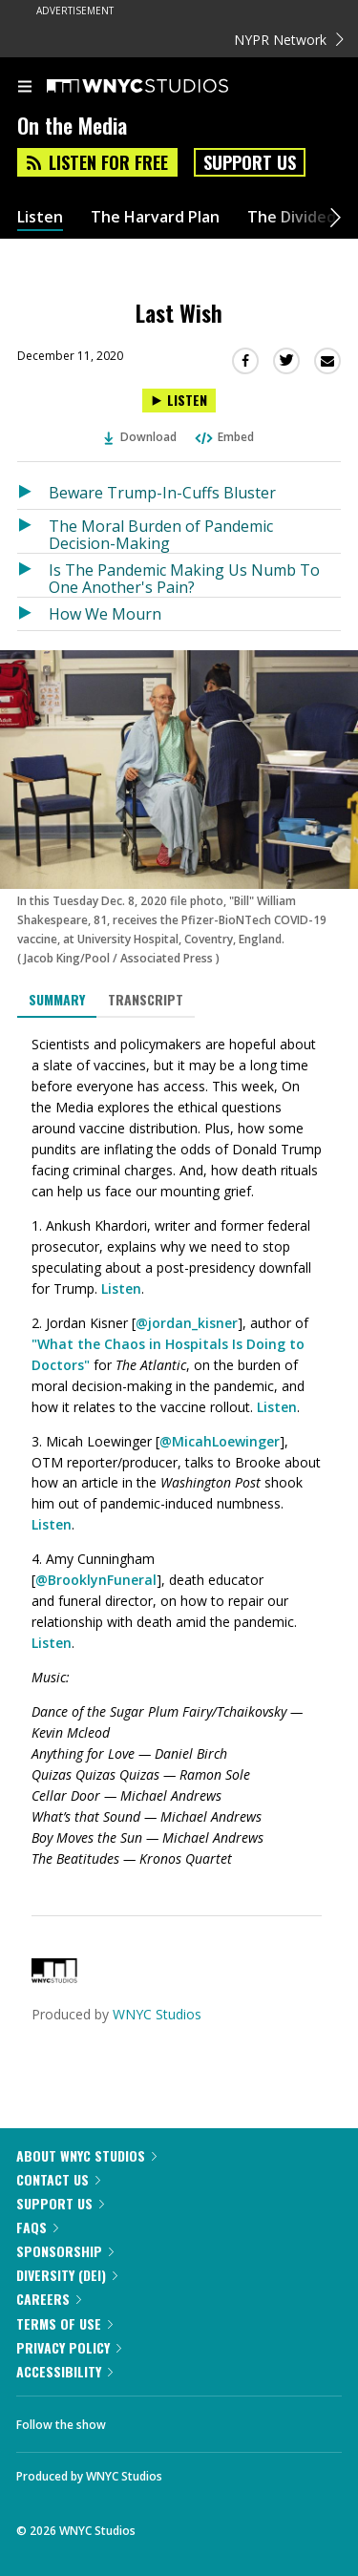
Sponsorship (65, 2251)
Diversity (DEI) (66, 2275)
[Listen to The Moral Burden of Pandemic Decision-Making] (33, 531)
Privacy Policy (68, 2347)
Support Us (249, 162)
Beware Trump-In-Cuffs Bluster (162, 492)
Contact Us (58, 2179)
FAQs (37, 2227)
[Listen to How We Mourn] (33, 614)
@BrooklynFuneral (96, 1580)
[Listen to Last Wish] (179, 400)
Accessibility (64, 2371)
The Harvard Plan (155, 217)
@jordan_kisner (187, 1323)
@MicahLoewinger (219, 1441)
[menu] (25, 87)
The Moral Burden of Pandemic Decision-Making (161, 534)
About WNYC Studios (86, 2155)
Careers (48, 2299)
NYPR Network (289, 40)
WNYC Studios (157, 2014)
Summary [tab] (57, 999)
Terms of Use (64, 2323)
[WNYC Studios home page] (161, 86)
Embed (223, 437)
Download (140, 437)
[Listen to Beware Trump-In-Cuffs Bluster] (33, 492)
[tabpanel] (179, 1451)
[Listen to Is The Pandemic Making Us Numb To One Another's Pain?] (33, 575)
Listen (40, 217)
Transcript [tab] (145, 999)
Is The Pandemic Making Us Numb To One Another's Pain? (184, 578)
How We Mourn (105, 613)
